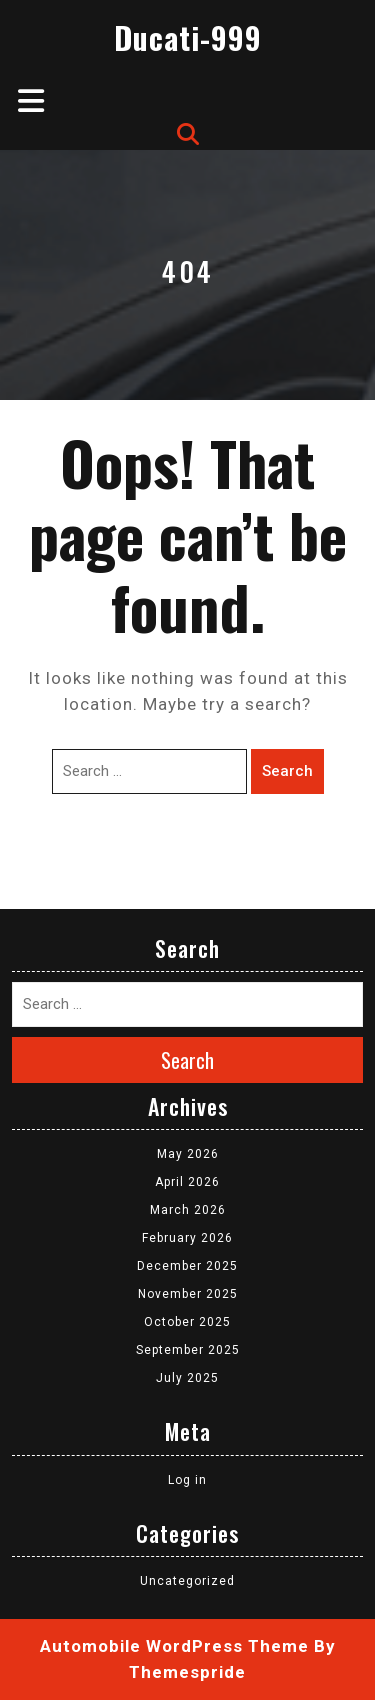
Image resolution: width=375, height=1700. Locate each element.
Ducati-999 (188, 37)
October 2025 (187, 1322)
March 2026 (188, 1210)
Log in (187, 1480)
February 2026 (187, 1238)
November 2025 (188, 1294)
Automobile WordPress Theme (174, 1646)
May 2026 (188, 1154)
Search (287, 771)
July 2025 (187, 1378)
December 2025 (187, 1266)
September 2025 (188, 1350)
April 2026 (187, 1182)
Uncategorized (187, 1581)
